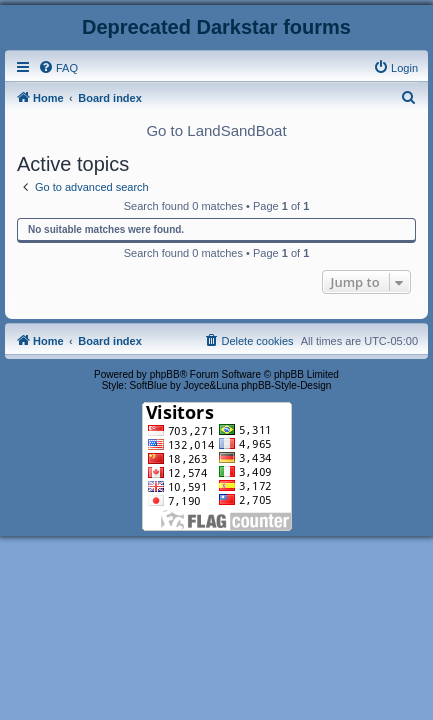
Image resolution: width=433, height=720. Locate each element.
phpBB (165, 374)
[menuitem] (58, 68)
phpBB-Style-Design (286, 385)
